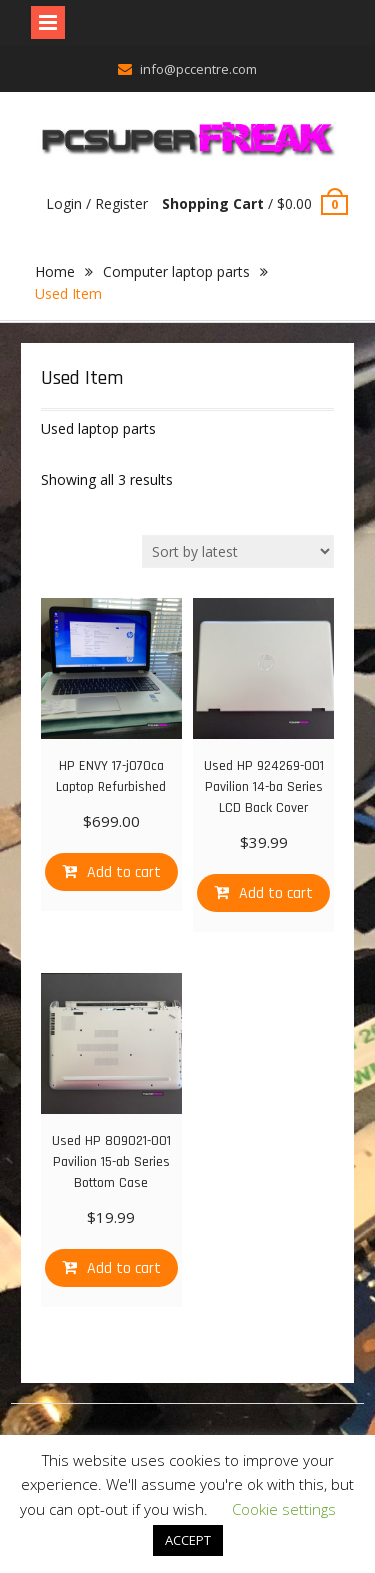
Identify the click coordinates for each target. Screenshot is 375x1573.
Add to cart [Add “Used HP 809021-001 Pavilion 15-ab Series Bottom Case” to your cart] (124, 1268)
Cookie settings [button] (284, 1509)
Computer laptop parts (176, 271)
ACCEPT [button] (188, 1540)
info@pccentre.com (198, 69)
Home (55, 271)
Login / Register (97, 203)
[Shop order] (238, 551)
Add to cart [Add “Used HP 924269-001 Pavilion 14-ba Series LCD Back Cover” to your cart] (276, 893)
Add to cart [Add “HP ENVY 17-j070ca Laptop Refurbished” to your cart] (124, 872)
